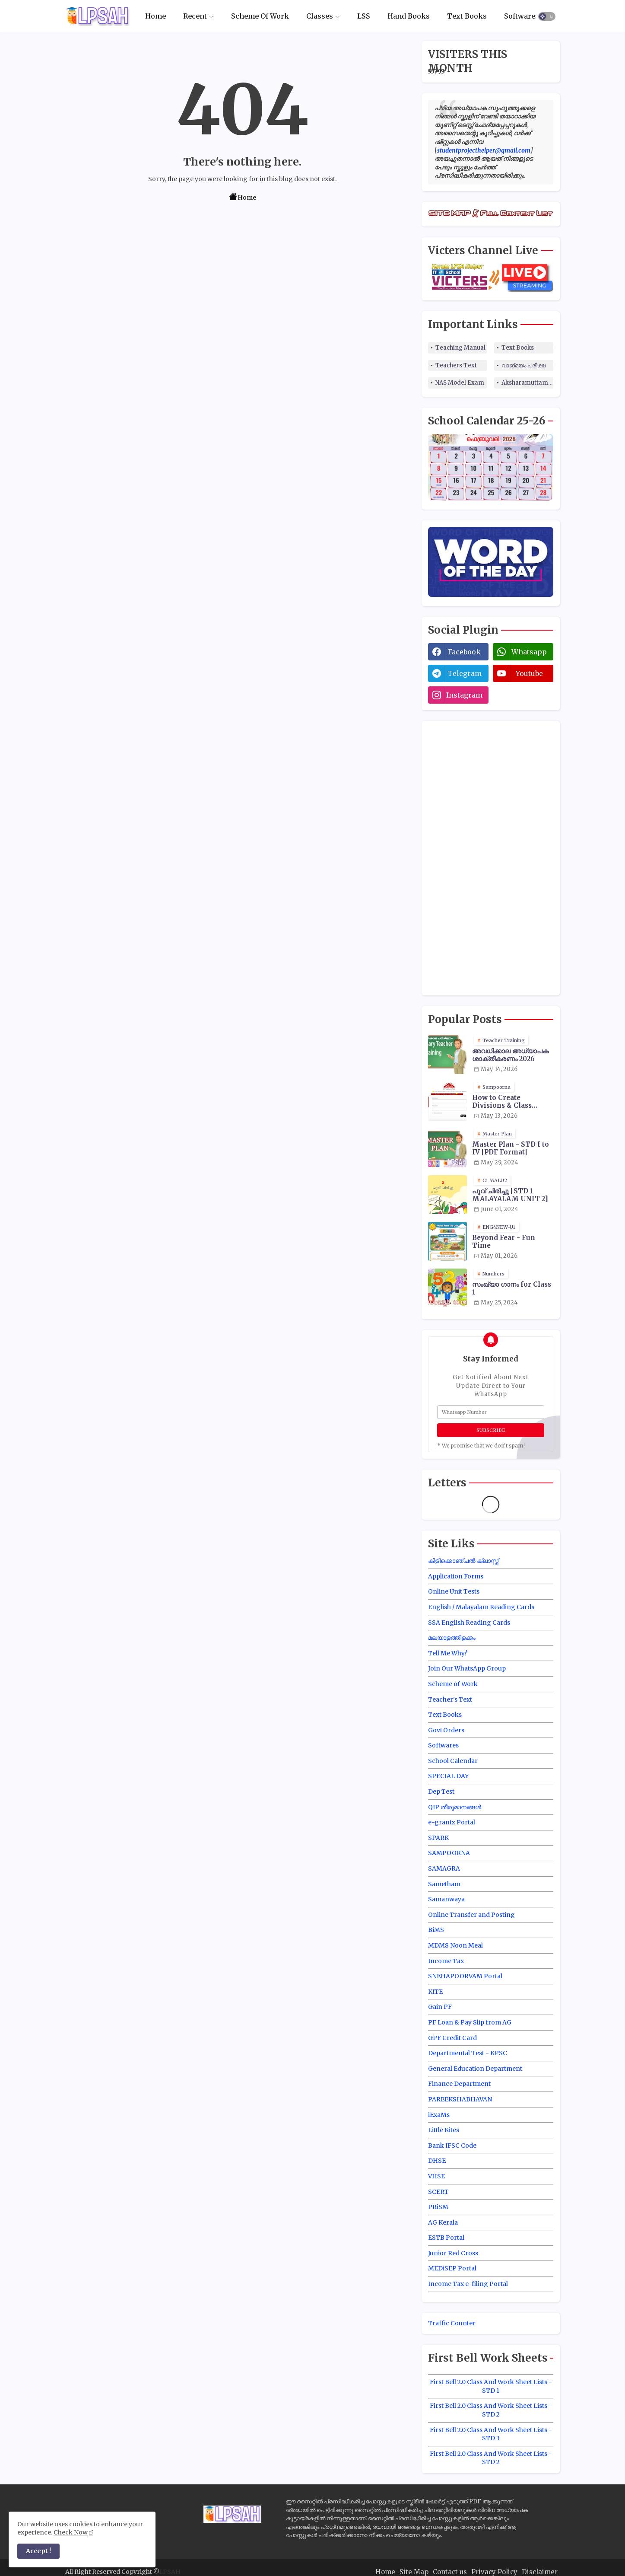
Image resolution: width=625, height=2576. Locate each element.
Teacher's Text (450, 1699)
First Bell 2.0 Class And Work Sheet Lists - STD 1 (491, 2386)
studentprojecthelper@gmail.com (483, 150)
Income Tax (446, 1961)
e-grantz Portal (451, 1822)
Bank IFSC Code (452, 2145)
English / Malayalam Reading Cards (481, 1607)
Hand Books (408, 16)
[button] (546, 16)
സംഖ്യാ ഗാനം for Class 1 (511, 1288)
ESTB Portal (446, 2237)
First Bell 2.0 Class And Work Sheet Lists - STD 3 (491, 2434)
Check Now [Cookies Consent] (71, 2532)
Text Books (467, 16)
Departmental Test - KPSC (467, 2053)
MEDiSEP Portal (452, 2268)
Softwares (521, 16)
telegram (464, 673)
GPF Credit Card (452, 2038)
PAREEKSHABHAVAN (460, 2099)
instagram (464, 695)
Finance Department (459, 2084)
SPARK (438, 1838)
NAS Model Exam (459, 382)
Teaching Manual (460, 347)
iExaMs (439, 2115)
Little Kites (443, 2130)
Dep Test (441, 1791)
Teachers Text (456, 365)
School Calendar (453, 1761)
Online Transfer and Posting (471, 1915)
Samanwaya (446, 1899)
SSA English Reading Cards (469, 1622)
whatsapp (529, 651)
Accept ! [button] (38, 2551)
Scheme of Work (453, 1684)
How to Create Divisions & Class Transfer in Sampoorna (502, 1101)
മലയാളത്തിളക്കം (452, 1638)
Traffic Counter (452, 2323)
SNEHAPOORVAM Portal (465, 1976)
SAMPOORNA (449, 1853)
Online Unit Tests (453, 1591)
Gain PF (440, 2007)
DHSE (437, 2161)
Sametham (444, 1884)
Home (155, 16)
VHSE (436, 2176)
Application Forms (455, 1576)
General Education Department (475, 2068)
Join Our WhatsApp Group (467, 1668)
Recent (195, 16)
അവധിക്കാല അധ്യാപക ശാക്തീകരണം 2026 (510, 1055)
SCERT (438, 2192)
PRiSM (438, 2207)
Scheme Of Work (260, 16)
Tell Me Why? (447, 1653)
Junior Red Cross (453, 2253)
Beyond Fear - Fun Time (503, 1242)
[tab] (155, 16)
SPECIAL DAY (448, 1776)
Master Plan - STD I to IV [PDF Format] (510, 1148)
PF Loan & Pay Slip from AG (469, 2022)
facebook (464, 651)
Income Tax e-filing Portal (468, 2284)
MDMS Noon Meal (455, 1945)
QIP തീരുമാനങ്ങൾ (454, 1807)
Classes (319, 16)
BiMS (436, 1930)
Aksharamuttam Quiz (527, 382)
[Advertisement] (493, 857)
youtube (529, 673)
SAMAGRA (444, 1868)
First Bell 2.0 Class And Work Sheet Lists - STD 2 (491, 2410)
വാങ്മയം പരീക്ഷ (523, 365)
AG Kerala (443, 2222)
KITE (435, 1992)
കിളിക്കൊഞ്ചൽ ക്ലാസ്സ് (463, 1561)
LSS (363, 16)
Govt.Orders (446, 1730)
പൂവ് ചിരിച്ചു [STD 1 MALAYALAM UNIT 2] (510, 1195)
